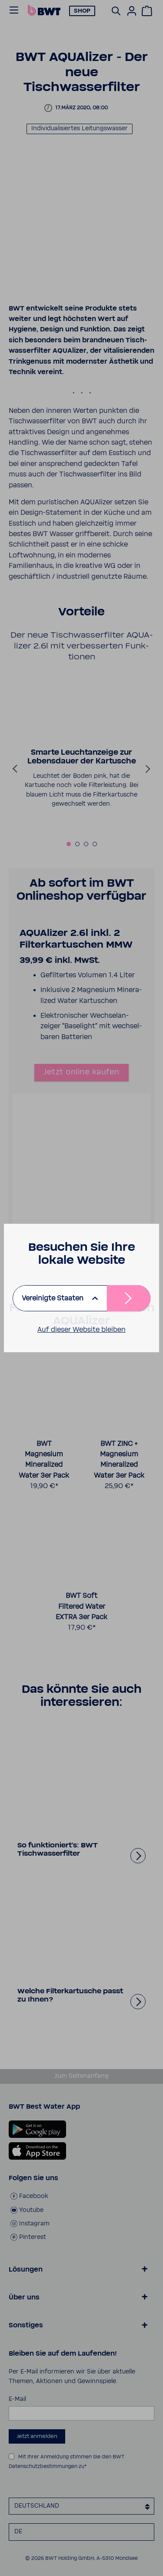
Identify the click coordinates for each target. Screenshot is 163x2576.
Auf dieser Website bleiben (81, 1330)
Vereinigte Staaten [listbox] (52, 1298)
